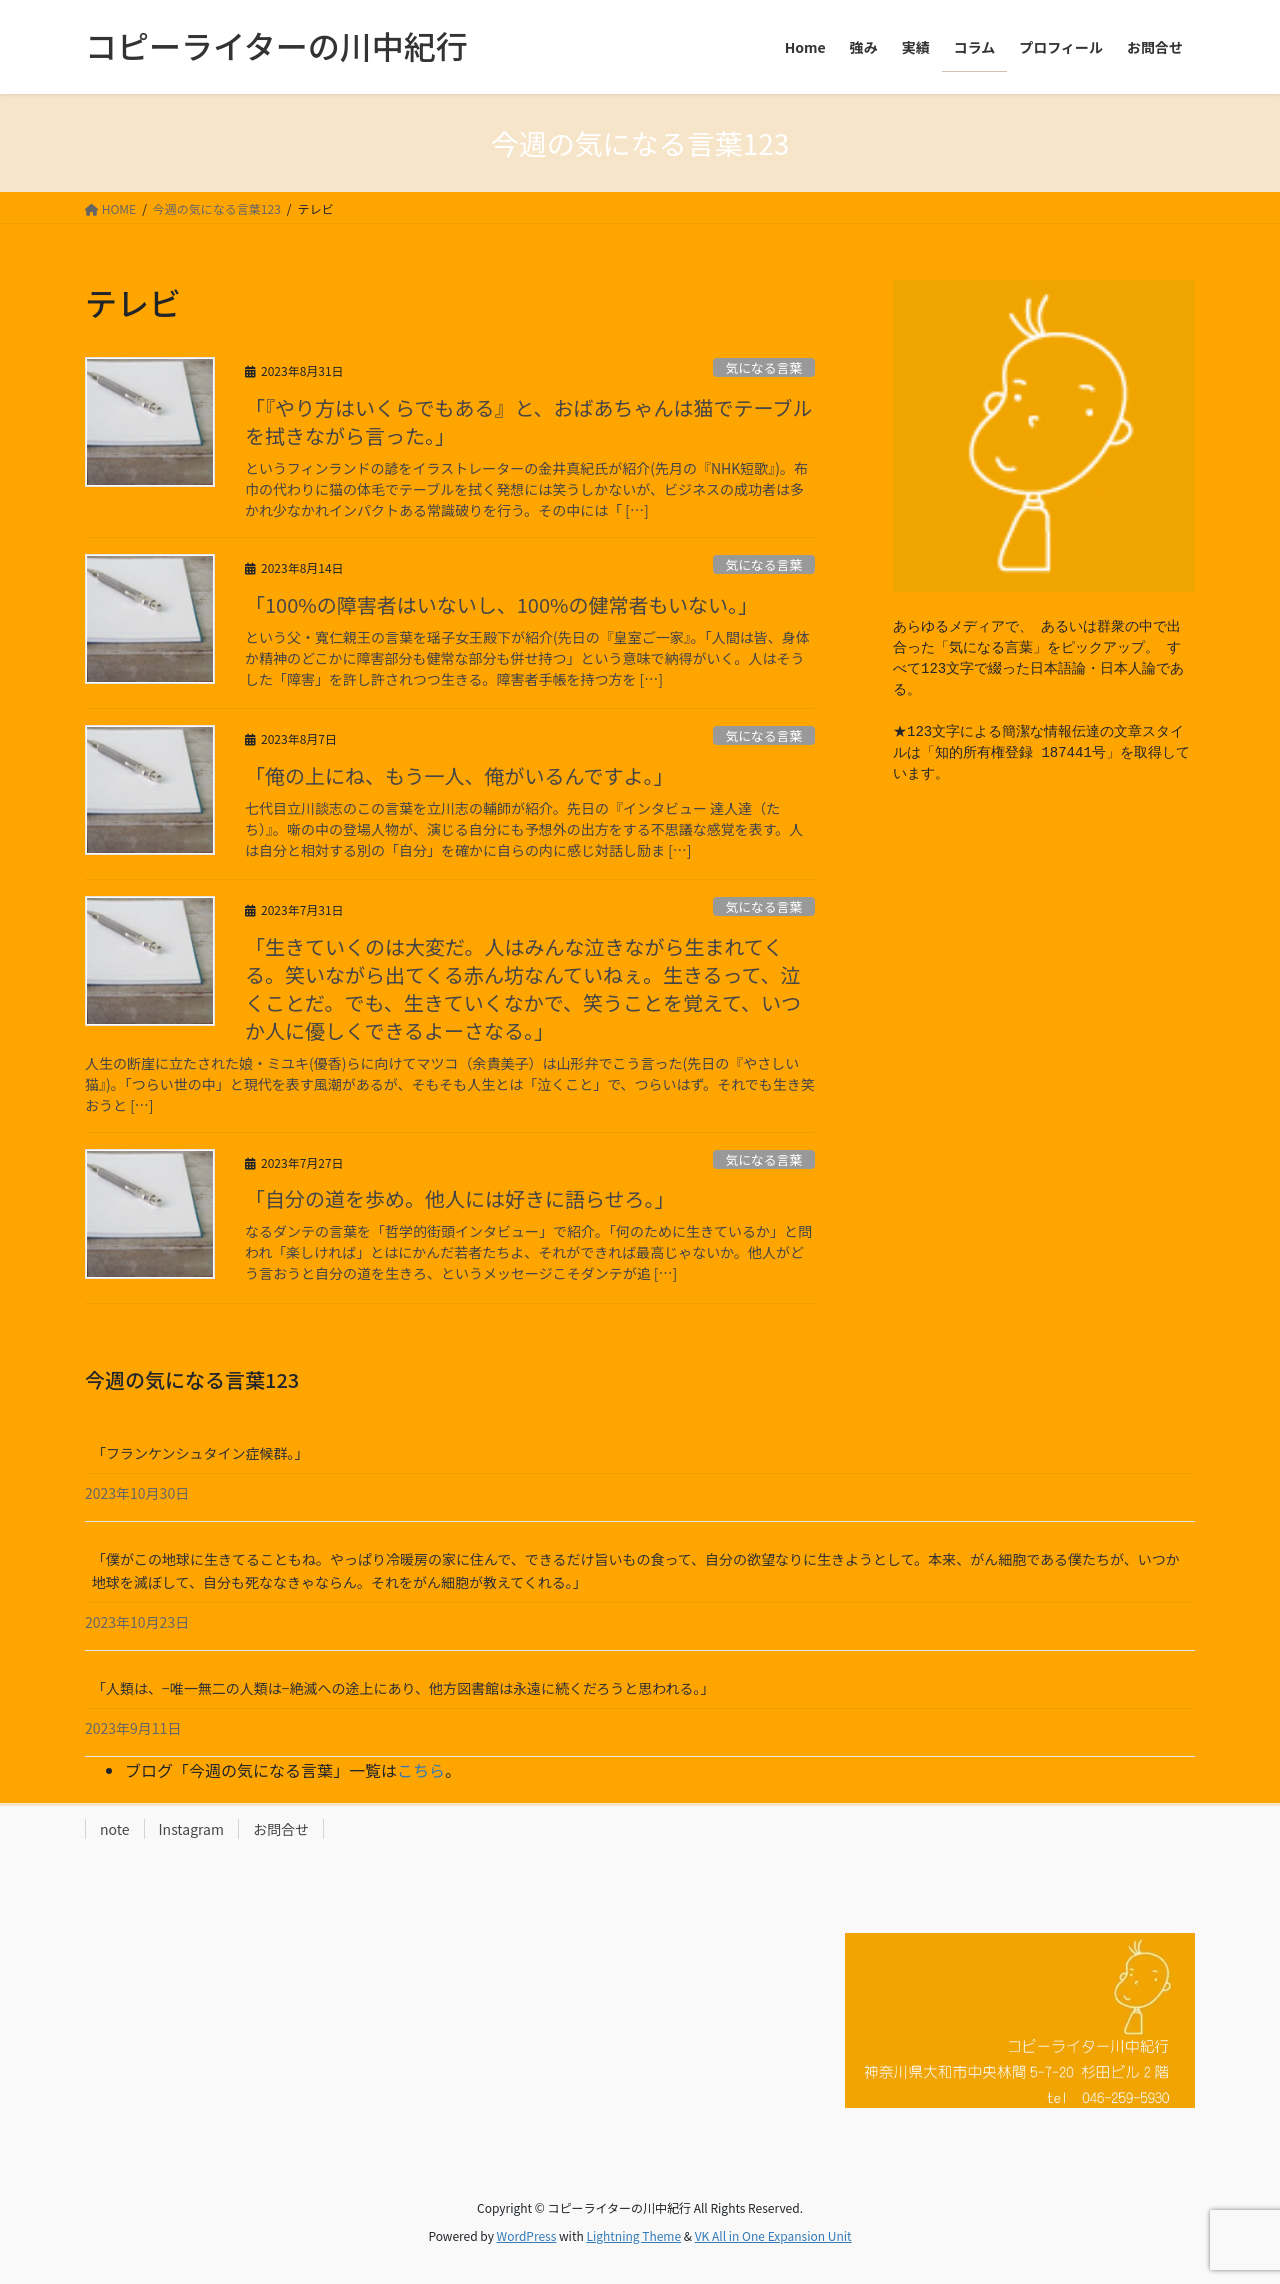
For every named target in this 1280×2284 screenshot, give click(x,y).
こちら (421, 1770)
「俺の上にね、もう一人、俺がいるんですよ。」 (459, 775)
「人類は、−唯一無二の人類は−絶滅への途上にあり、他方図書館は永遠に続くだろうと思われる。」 (403, 1688)
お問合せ (281, 1829)
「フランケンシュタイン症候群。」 (200, 1453)
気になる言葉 (763, 367)
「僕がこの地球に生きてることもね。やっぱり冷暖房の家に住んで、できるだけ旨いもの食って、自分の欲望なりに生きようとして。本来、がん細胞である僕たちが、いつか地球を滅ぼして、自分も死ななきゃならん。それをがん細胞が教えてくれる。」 (636, 1570)
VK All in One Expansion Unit (773, 2235)
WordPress (527, 2235)
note (115, 1829)
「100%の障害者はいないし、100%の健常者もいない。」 (501, 604)
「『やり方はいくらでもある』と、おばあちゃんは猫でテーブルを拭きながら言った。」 (528, 421)
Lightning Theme (633, 2235)
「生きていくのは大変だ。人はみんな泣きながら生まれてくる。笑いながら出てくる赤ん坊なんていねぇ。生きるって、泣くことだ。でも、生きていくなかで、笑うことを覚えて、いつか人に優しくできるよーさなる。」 (523, 988)
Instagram (191, 1829)
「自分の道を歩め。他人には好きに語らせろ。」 (460, 1198)
